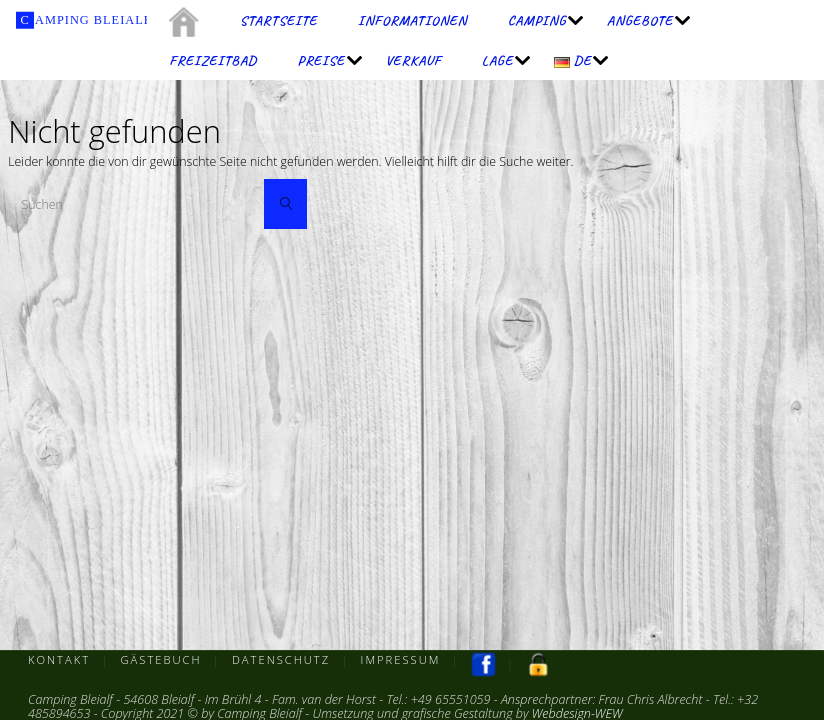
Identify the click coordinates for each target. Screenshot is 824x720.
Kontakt (59, 659)
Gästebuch (161, 659)
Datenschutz (281, 659)
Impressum (401, 659)
